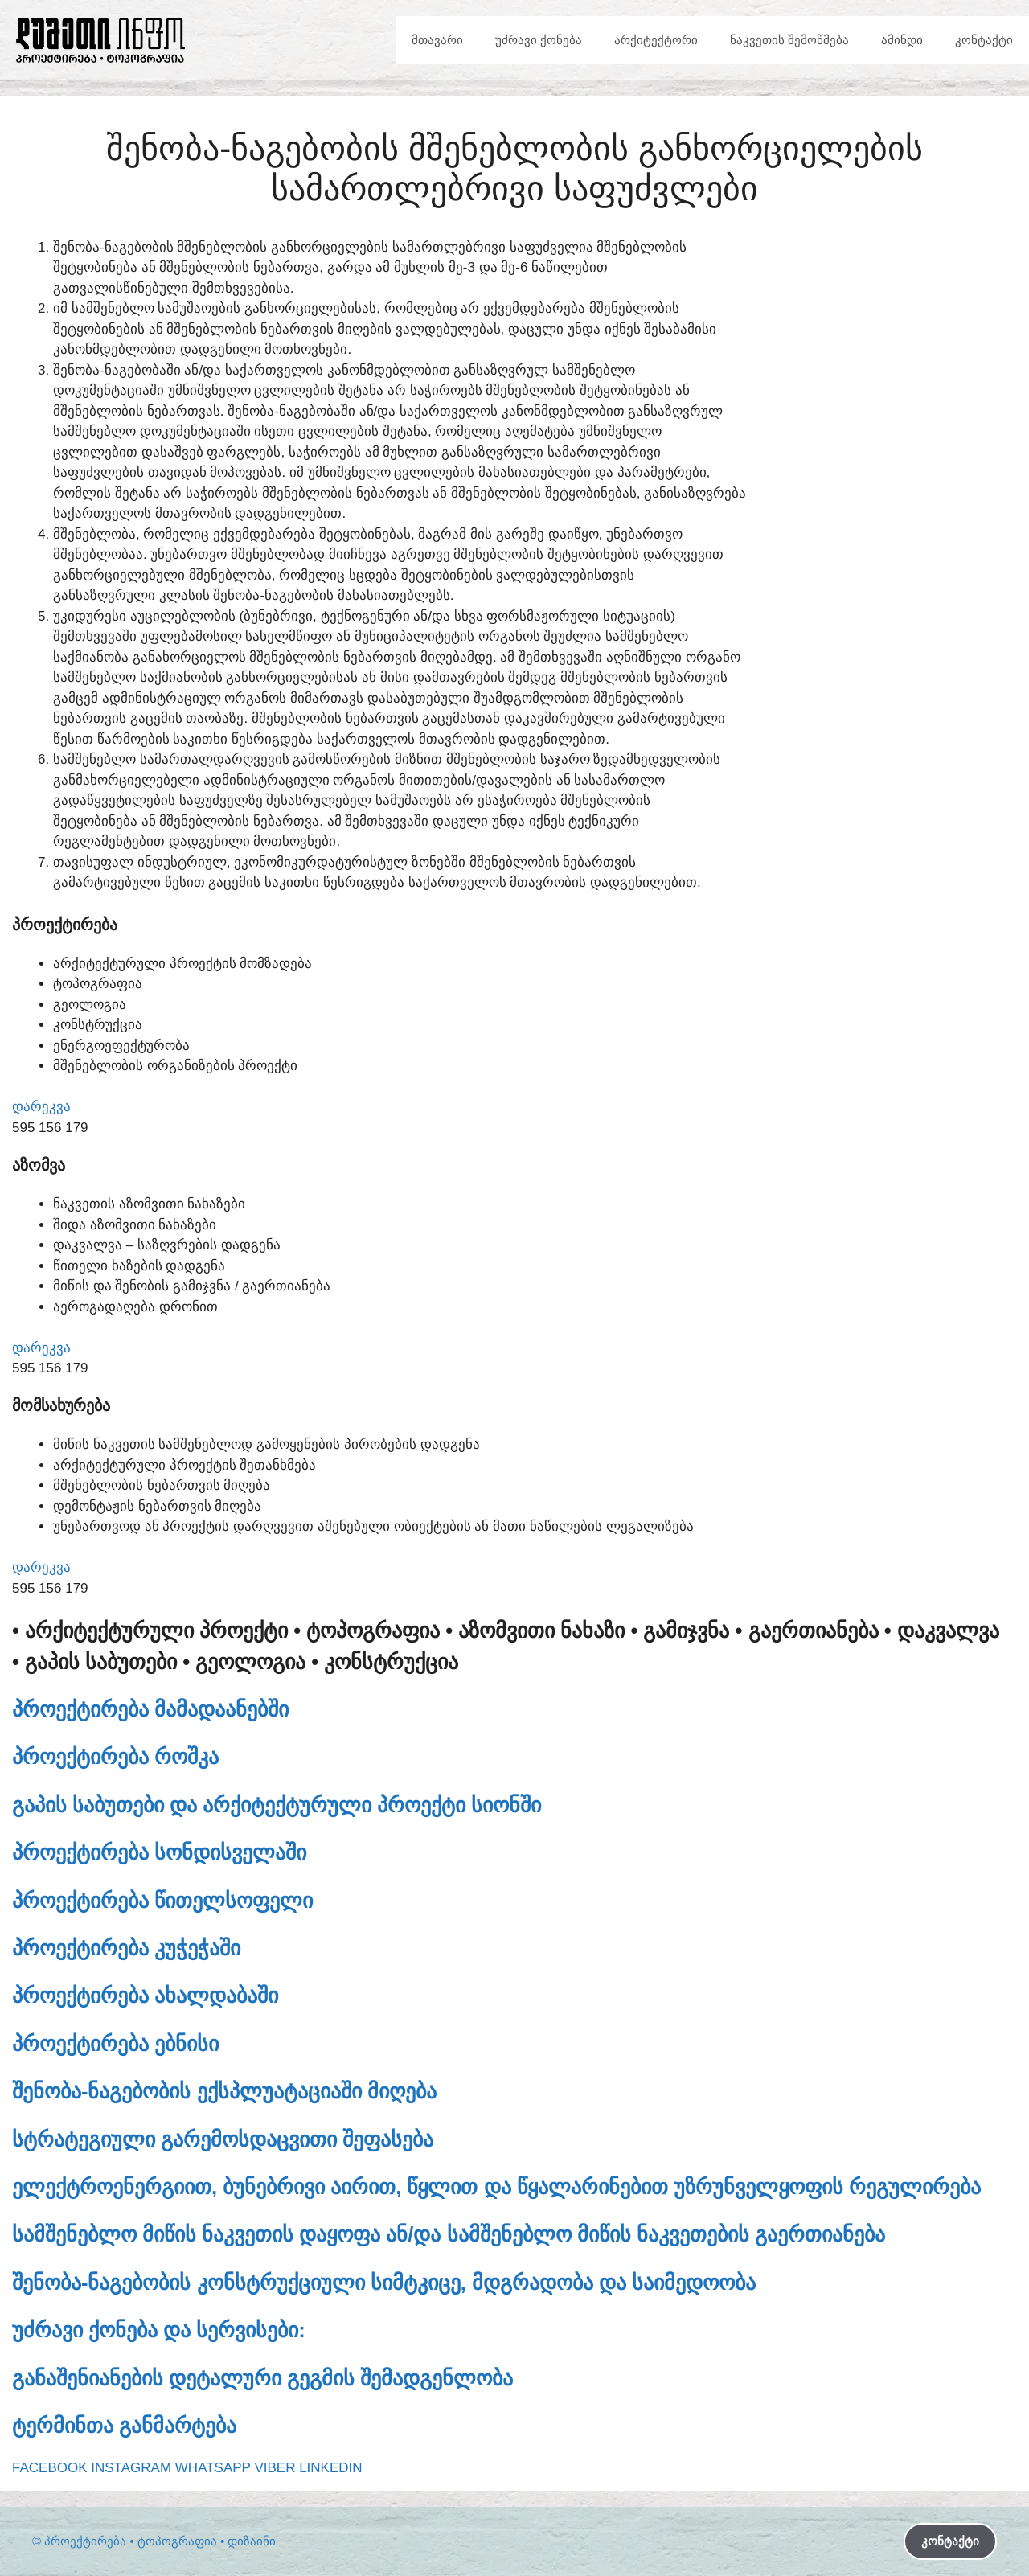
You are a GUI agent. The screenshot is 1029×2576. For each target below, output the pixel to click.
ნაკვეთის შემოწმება (789, 40)
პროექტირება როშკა (115, 1756)
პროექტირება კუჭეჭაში (126, 1948)
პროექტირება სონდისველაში (159, 1852)
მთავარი (437, 40)
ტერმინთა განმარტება (124, 2425)
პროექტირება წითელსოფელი (162, 1900)
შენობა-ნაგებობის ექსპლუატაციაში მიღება (224, 2091)
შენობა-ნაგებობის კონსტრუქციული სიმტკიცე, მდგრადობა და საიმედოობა (384, 2282)
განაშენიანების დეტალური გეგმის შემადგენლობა (262, 2378)
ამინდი (902, 40)
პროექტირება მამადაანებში (150, 1709)
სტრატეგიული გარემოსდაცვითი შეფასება (222, 2139)
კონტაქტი (984, 40)
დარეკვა (41, 1106)
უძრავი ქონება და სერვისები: (158, 2330)
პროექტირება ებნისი (115, 2043)
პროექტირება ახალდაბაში (145, 1995)
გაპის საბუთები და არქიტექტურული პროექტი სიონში (276, 1805)
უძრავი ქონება (538, 40)
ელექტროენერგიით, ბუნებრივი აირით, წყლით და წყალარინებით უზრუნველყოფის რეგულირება (496, 2187)
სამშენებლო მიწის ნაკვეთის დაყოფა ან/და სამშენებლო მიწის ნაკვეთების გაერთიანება (448, 2234)
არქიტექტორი (656, 40)
